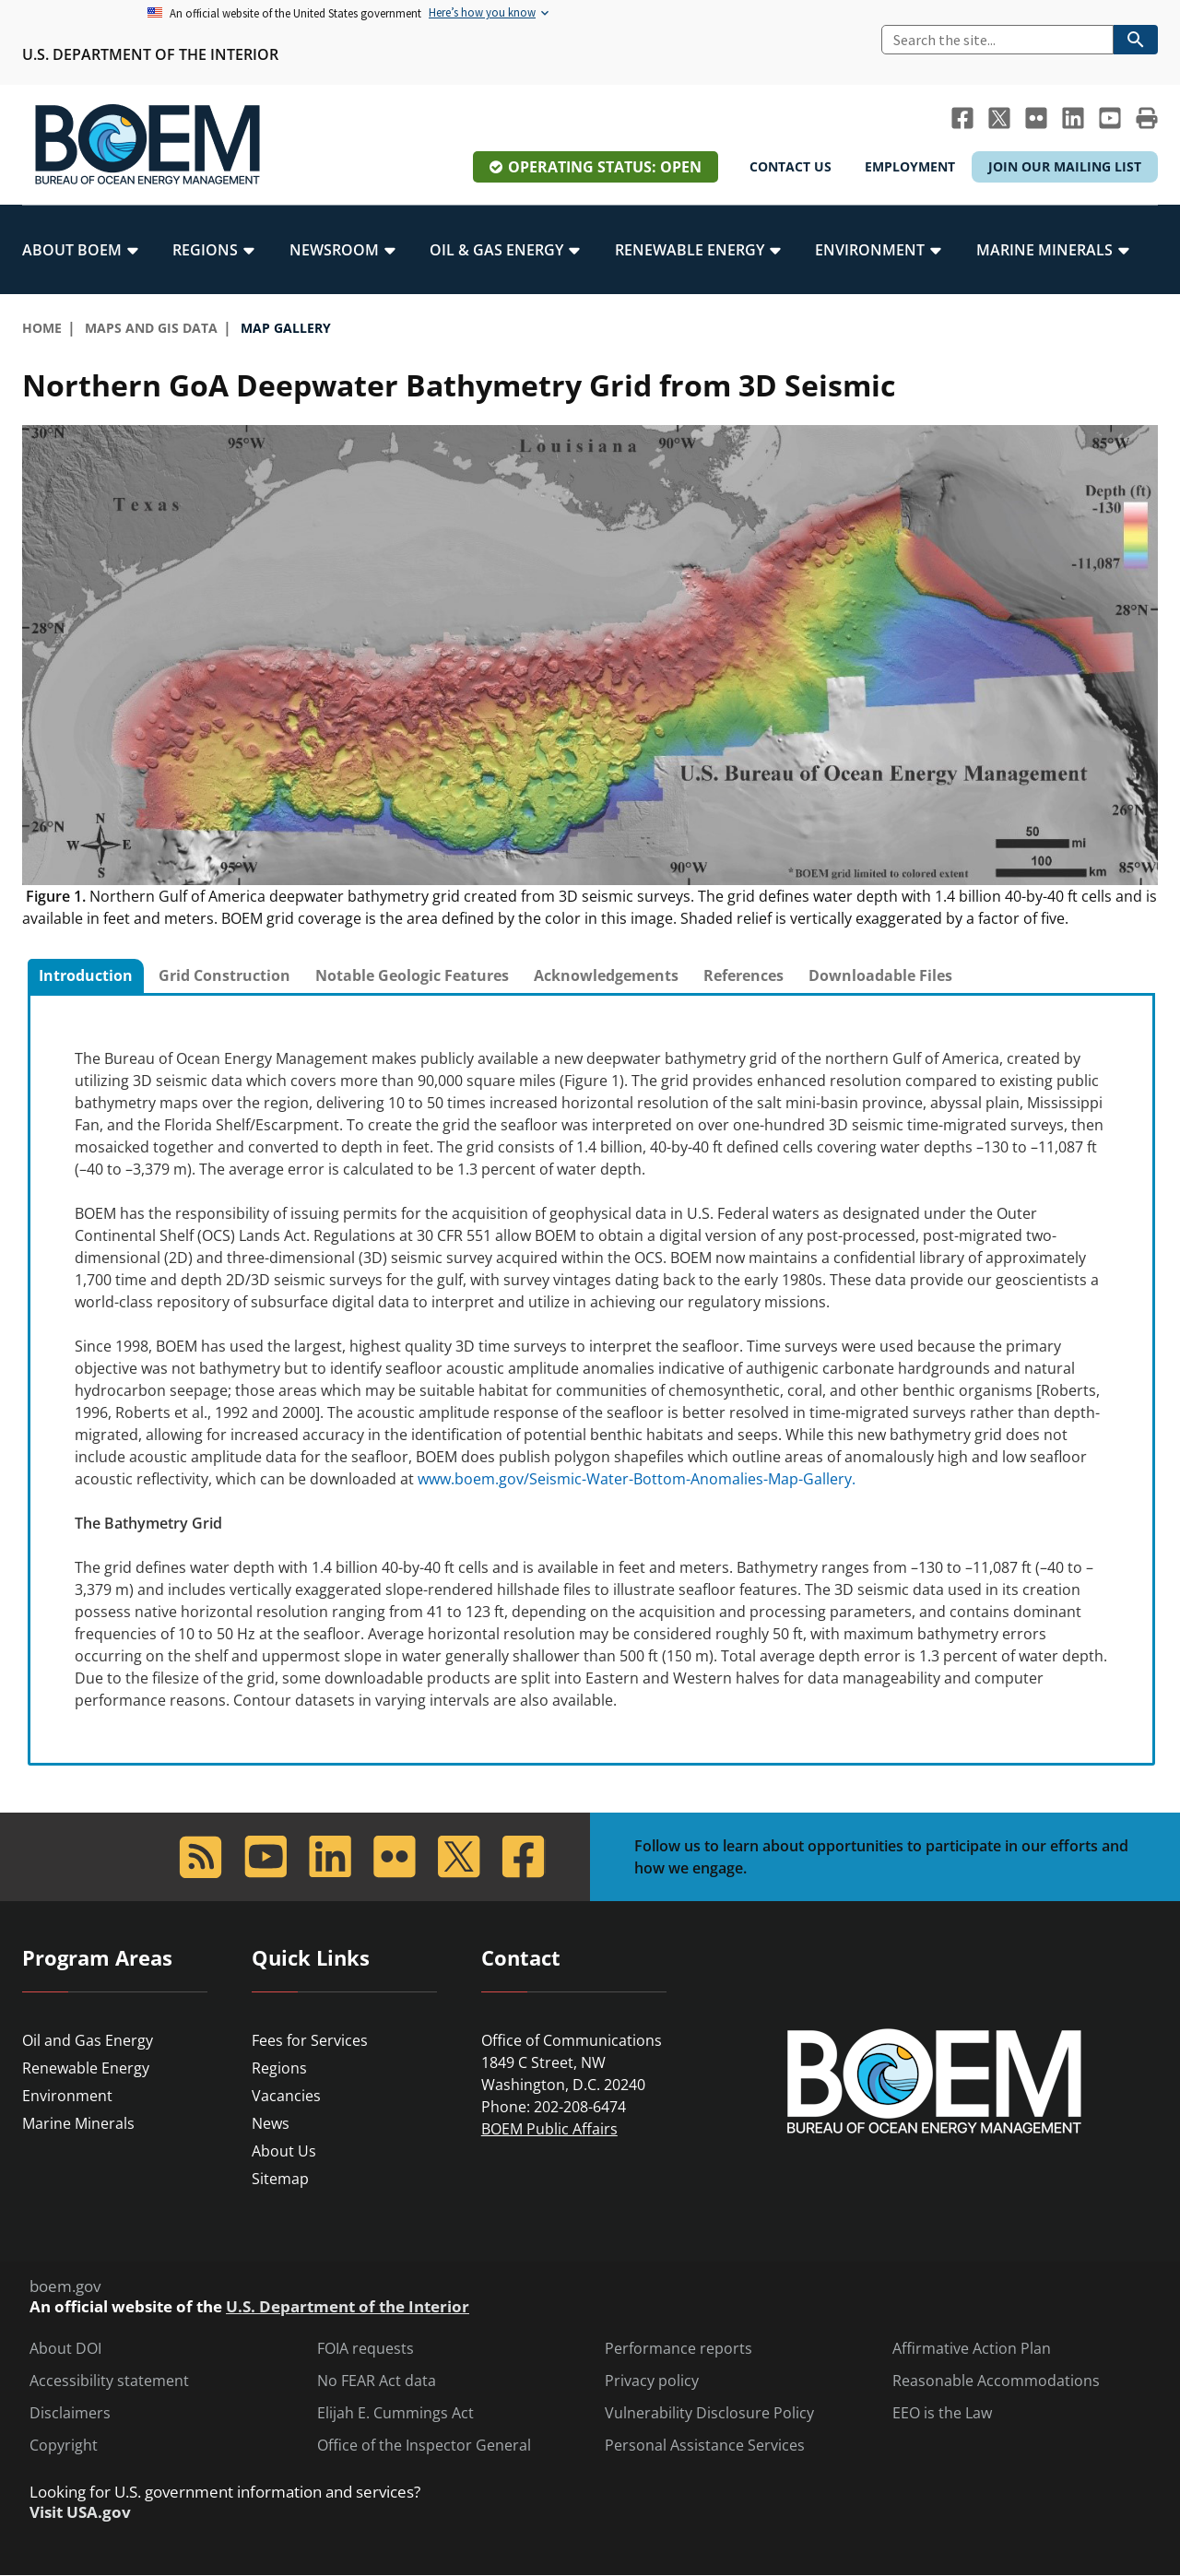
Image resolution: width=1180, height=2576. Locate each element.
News (270, 2123)
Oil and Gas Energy (87, 2040)
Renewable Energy (85, 2068)
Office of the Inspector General (424, 2445)
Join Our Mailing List (1064, 166)
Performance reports (678, 2348)
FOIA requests (365, 2348)
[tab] (86, 976)
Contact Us (790, 166)
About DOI (65, 2348)
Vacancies (286, 2096)
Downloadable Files (880, 975)
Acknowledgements (606, 975)
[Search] (997, 39)
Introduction (86, 975)
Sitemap (280, 2178)
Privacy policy (652, 2381)
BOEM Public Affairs (549, 2129)
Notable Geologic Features (412, 975)
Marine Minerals (78, 2123)
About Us (284, 2151)
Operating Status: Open (605, 167)
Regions (279, 2068)
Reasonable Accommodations (996, 2381)
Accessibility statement (109, 2381)
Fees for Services (310, 2040)
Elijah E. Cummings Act (395, 2413)
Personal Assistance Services (705, 2445)
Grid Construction (224, 975)
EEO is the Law (942, 2413)
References (743, 975)
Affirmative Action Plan (971, 2348)
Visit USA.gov (80, 2512)
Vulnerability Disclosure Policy (709, 2413)
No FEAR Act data (376, 2381)
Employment (910, 166)
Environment (67, 2096)
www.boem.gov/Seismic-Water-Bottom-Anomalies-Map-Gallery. (637, 1479)
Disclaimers (70, 2413)
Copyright (64, 2445)
